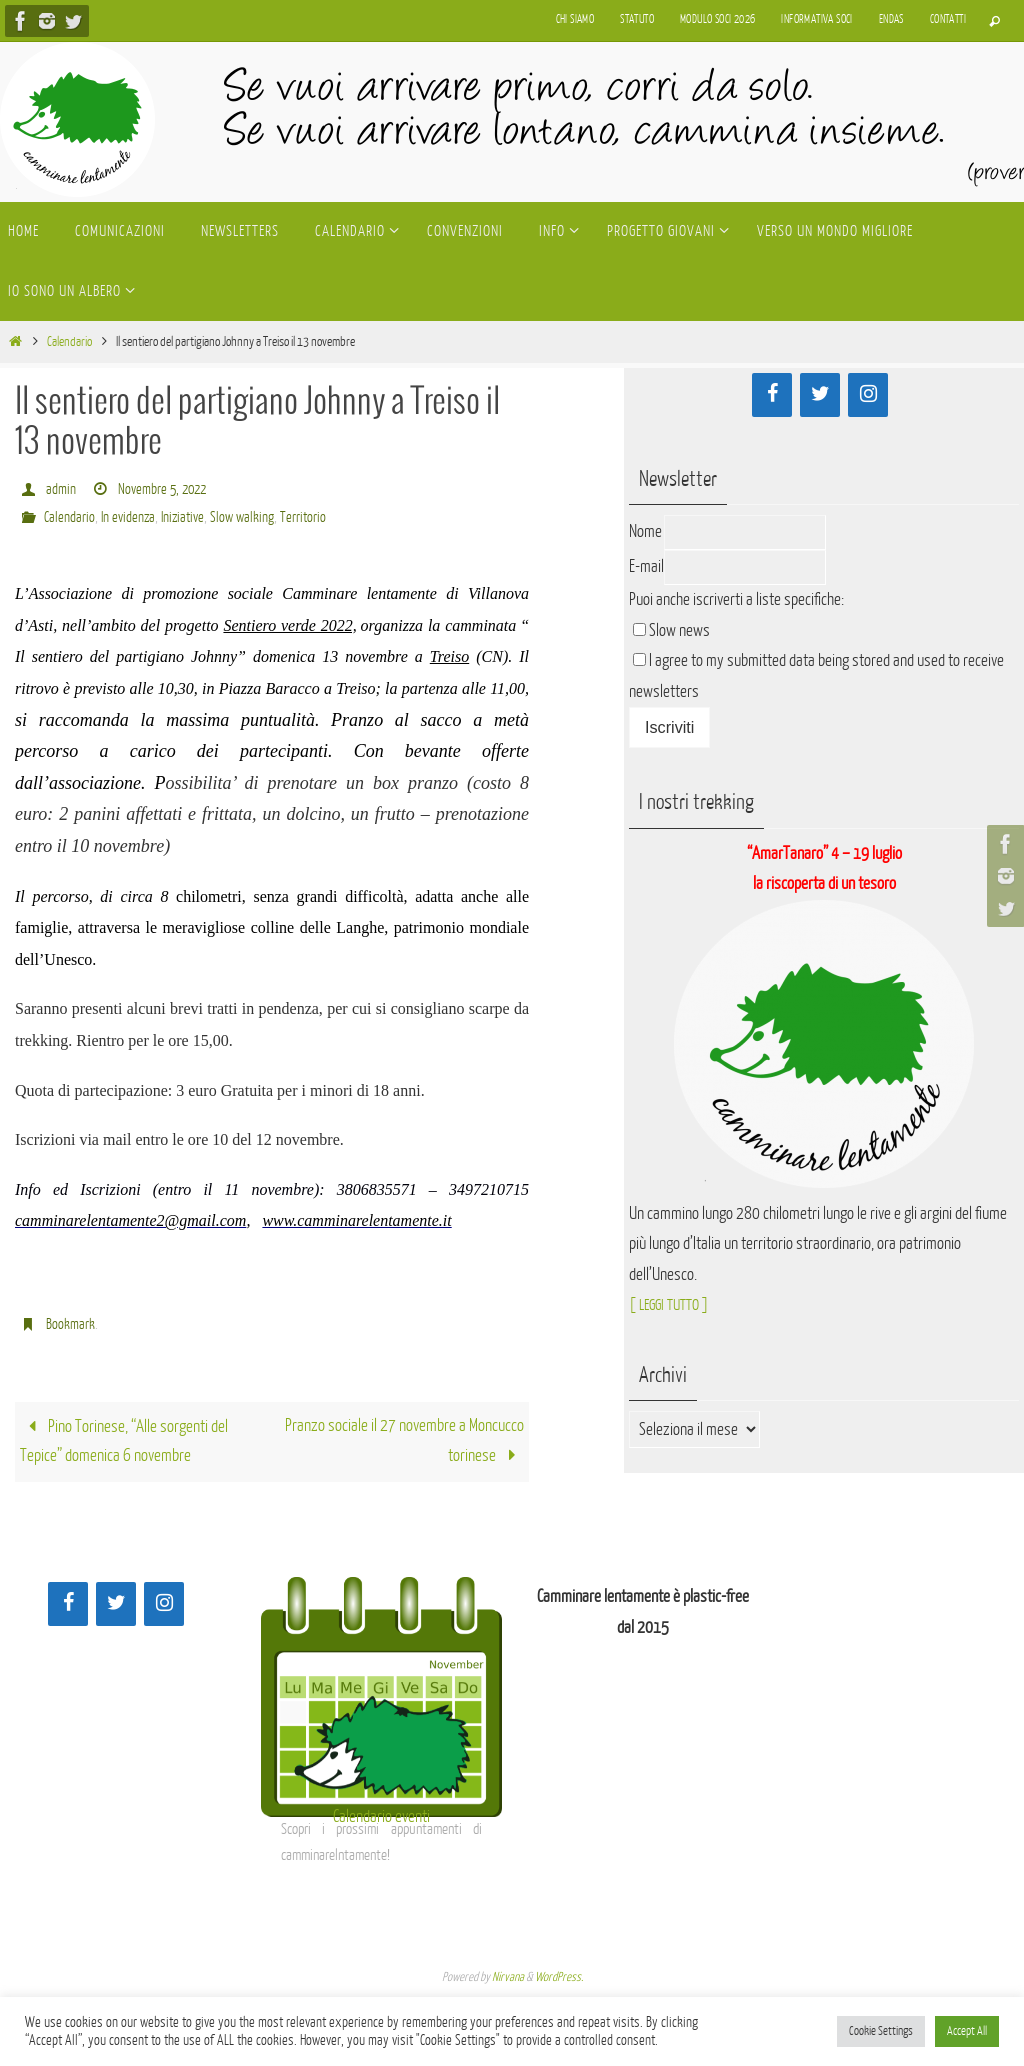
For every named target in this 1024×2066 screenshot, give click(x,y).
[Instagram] (868, 395)
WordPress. (559, 1978)
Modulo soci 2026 (717, 19)
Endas (891, 19)
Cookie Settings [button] (881, 2031)
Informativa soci (816, 19)
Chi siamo (575, 19)
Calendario (69, 341)
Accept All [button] (967, 2031)
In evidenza (130, 517)
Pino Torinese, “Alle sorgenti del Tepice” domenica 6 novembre (124, 1443)
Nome (645, 531)
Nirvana (508, 1978)
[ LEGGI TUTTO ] (673, 1304)
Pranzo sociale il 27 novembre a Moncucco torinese (404, 1442)
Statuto (637, 19)
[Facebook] (772, 395)
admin (61, 489)
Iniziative (188, 517)
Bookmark (70, 1324)
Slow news (679, 630)
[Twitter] (820, 395)
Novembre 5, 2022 (165, 489)
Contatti (948, 19)
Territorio (313, 517)
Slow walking (251, 517)
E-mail (646, 566)
